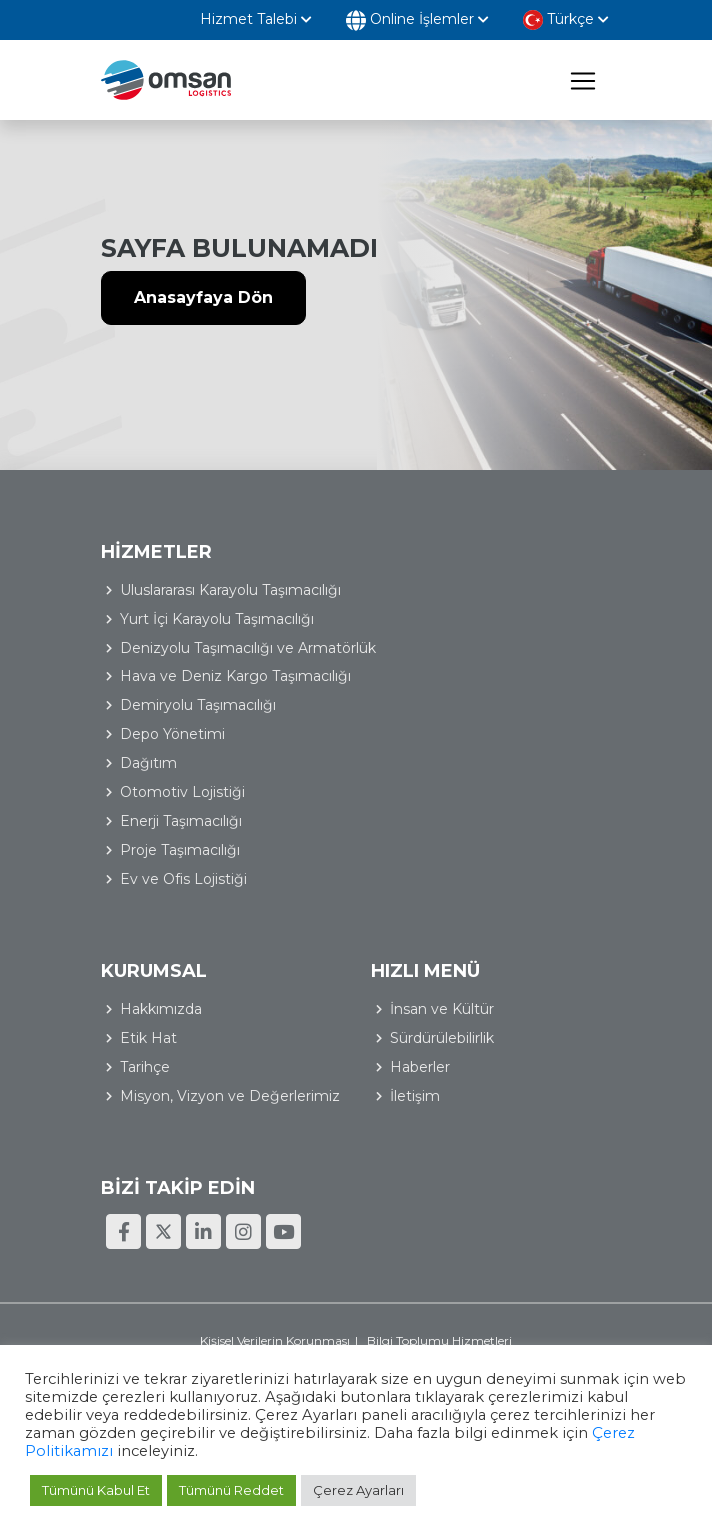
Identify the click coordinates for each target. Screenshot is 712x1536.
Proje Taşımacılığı (180, 850)
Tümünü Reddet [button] (231, 1490)
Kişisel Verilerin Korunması (275, 1340)
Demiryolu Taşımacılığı (198, 705)
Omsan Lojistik (166, 80)
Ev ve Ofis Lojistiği (183, 879)
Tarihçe (145, 1067)
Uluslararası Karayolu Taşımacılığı (230, 590)
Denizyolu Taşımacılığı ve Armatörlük (248, 648)
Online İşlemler (417, 20)
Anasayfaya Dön (203, 297)
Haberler (420, 1067)
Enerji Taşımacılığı (181, 821)
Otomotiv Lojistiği (182, 792)
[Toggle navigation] (583, 80)
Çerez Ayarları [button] (358, 1490)
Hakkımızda (161, 1009)
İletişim (415, 1096)
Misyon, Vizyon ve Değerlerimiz (230, 1096)
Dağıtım (148, 763)
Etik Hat (148, 1038)
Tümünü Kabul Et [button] (96, 1490)
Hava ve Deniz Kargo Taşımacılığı (235, 676)
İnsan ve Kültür (442, 1009)
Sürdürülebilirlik (442, 1038)
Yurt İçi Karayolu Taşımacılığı (217, 619)
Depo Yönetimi (172, 734)
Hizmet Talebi (256, 19)
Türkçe (566, 20)
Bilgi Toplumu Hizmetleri (439, 1340)
